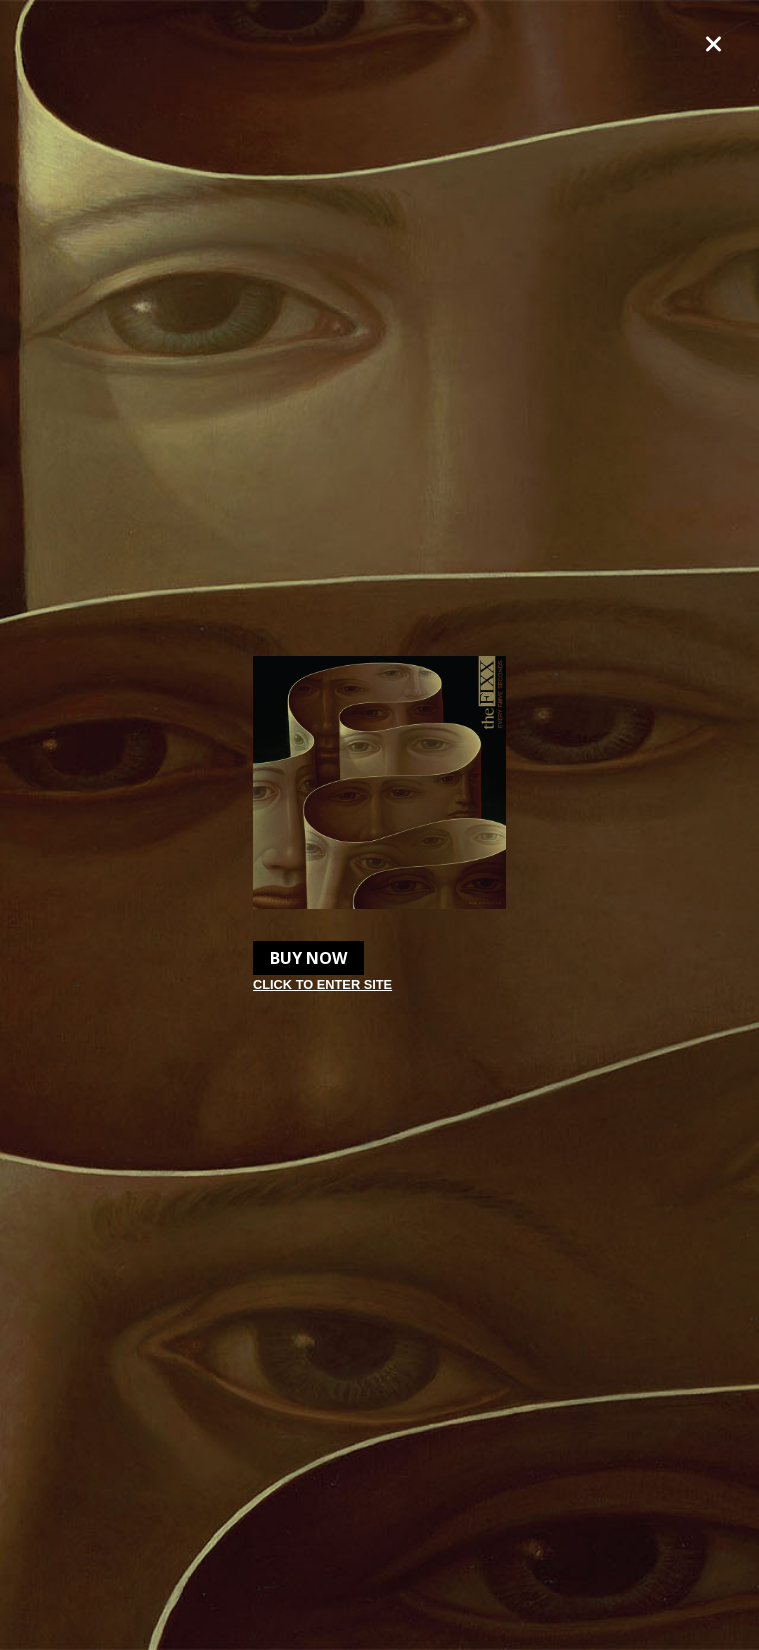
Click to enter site (322, 984)
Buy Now (308, 958)
